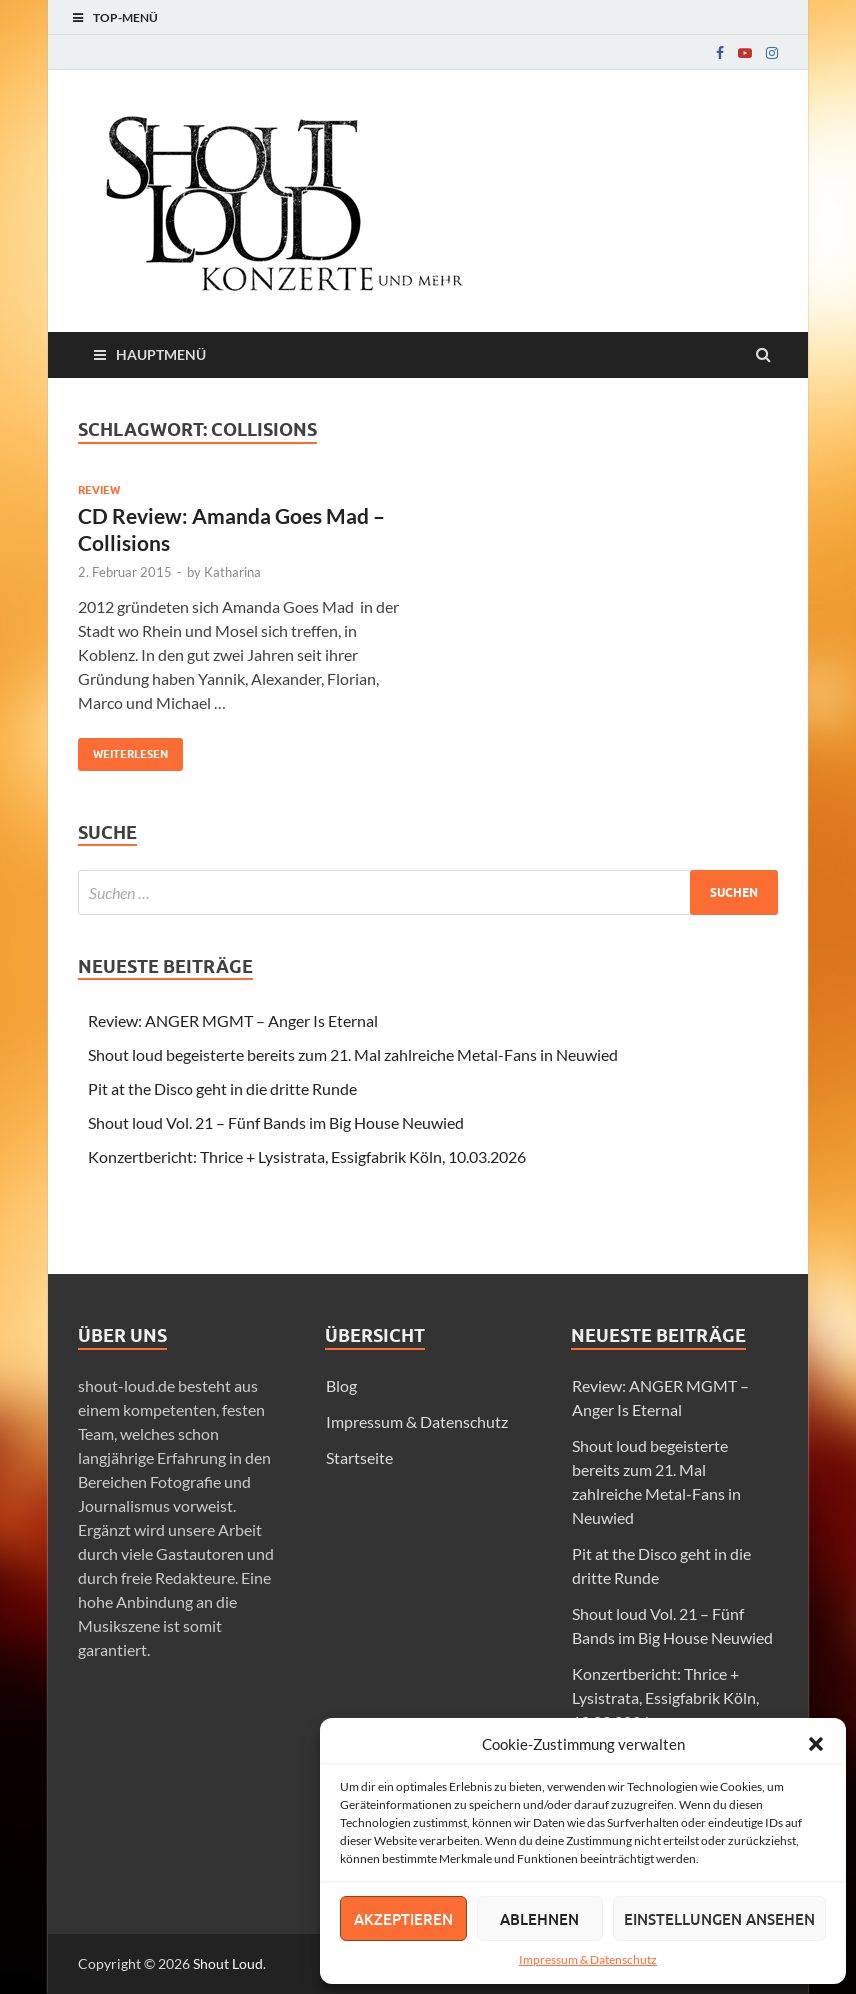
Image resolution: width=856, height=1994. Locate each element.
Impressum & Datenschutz (588, 1959)
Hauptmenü (161, 354)
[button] (816, 1744)
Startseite (359, 1457)
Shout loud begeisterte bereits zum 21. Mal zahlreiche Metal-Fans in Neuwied (353, 1054)
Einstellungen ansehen (719, 1919)
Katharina (232, 572)
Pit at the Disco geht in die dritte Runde (222, 1088)
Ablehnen (539, 1919)
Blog (341, 1385)
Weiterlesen (123, 749)
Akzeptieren (403, 1919)
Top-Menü (125, 17)
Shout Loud (228, 1963)
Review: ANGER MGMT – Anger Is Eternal (233, 1020)
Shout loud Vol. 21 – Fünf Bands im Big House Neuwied (276, 1122)
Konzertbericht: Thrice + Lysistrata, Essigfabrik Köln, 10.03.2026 (307, 1156)
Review (99, 490)
